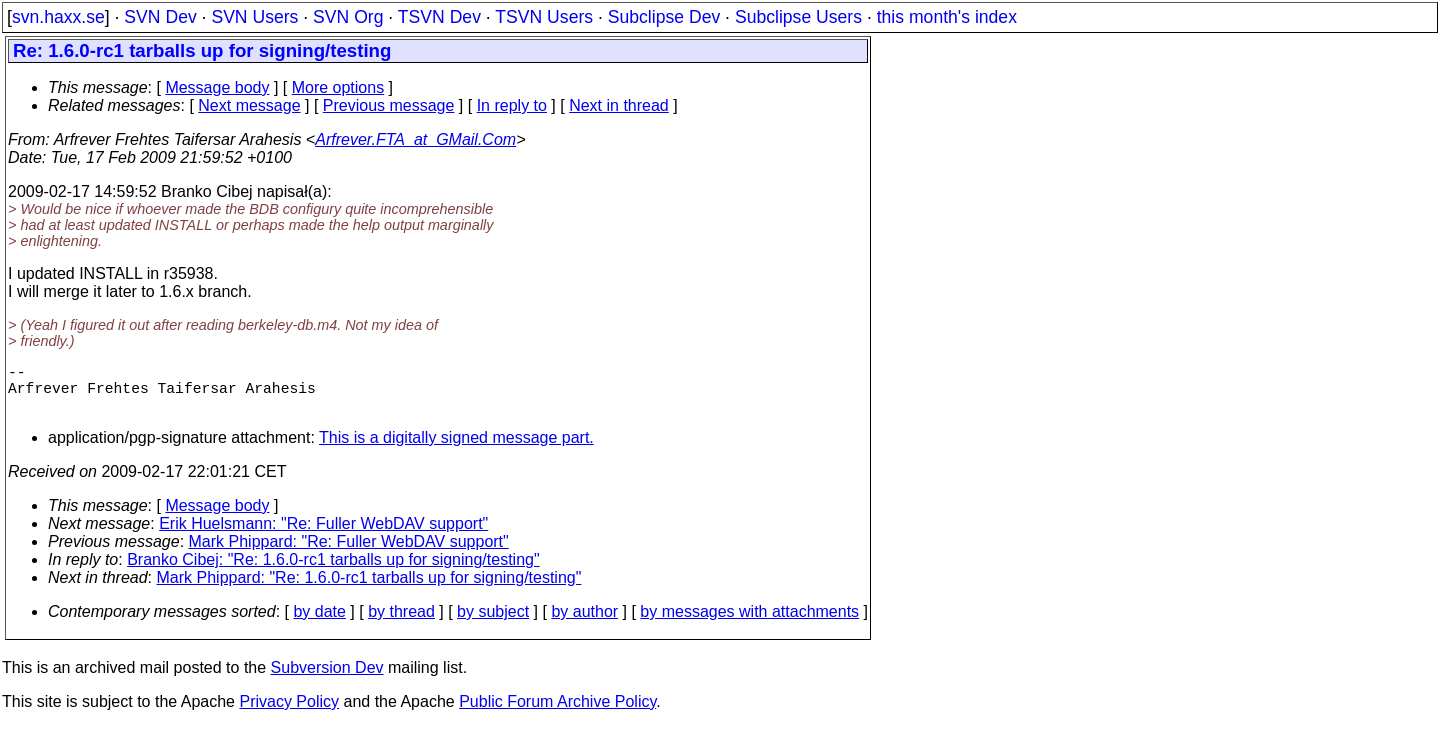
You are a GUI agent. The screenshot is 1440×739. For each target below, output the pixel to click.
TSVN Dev (439, 17)
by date (319, 623)
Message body (217, 87)
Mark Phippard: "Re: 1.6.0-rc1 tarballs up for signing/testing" (369, 589)
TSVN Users (544, 17)
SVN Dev (160, 17)
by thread (401, 623)
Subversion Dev (327, 679)
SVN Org (348, 17)
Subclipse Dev (664, 17)
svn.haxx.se (58, 17)
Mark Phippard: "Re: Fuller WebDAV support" (349, 553)
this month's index (947, 17)
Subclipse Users (798, 17)
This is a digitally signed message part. (456, 449)
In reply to (512, 105)
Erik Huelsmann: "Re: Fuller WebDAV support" (323, 535)
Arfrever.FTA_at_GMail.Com (415, 139)
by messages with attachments (749, 623)
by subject (493, 623)
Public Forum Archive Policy (557, 713)
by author (584, 623)
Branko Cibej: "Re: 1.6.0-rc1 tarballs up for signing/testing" (333, 571)
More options (338, 87)
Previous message (389, 105)
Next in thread (619, 105)
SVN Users (254, 17)
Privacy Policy (289, 713)
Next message (249, 105)
